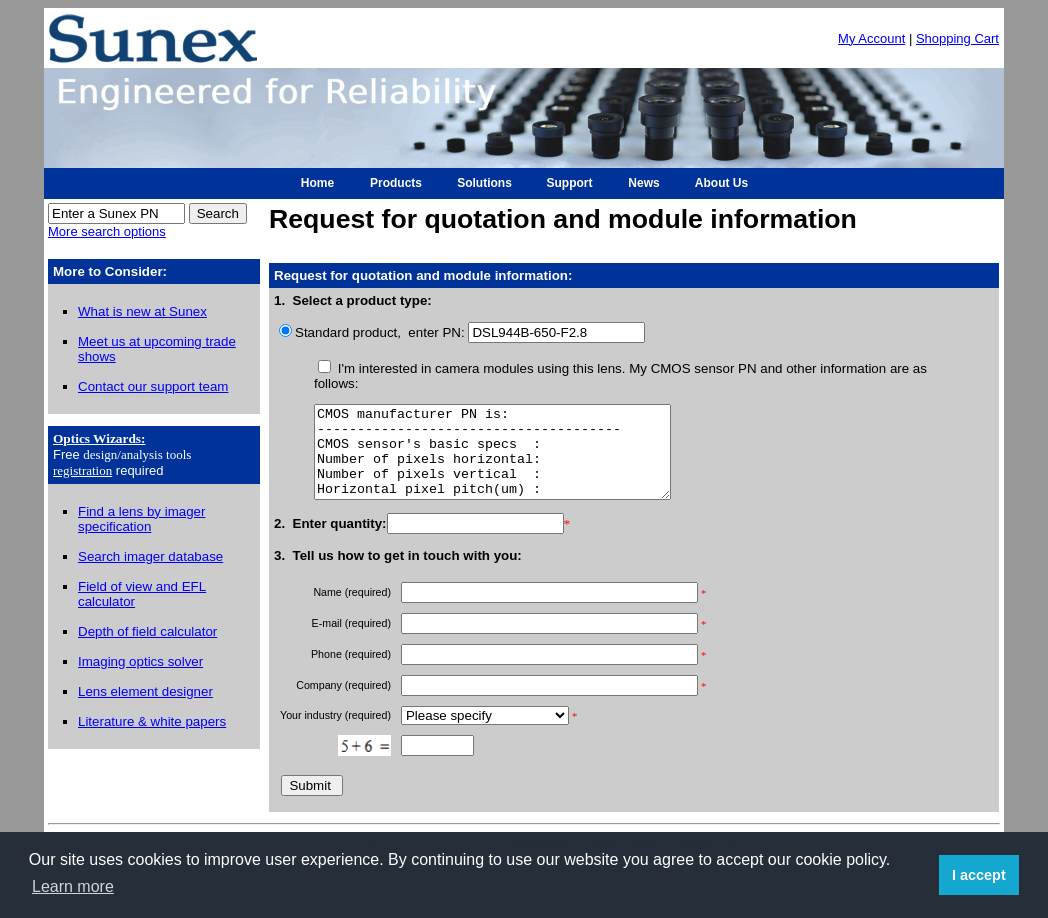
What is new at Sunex (142, 311)
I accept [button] (979, 875)
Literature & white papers (152, 721)
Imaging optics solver (140, 661)
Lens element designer (145, 691)
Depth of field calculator (147, 631)
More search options (107, 231)
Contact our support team (153, 386)
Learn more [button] (73, 886)
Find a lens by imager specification (141, 519)
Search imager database (150, 556)
